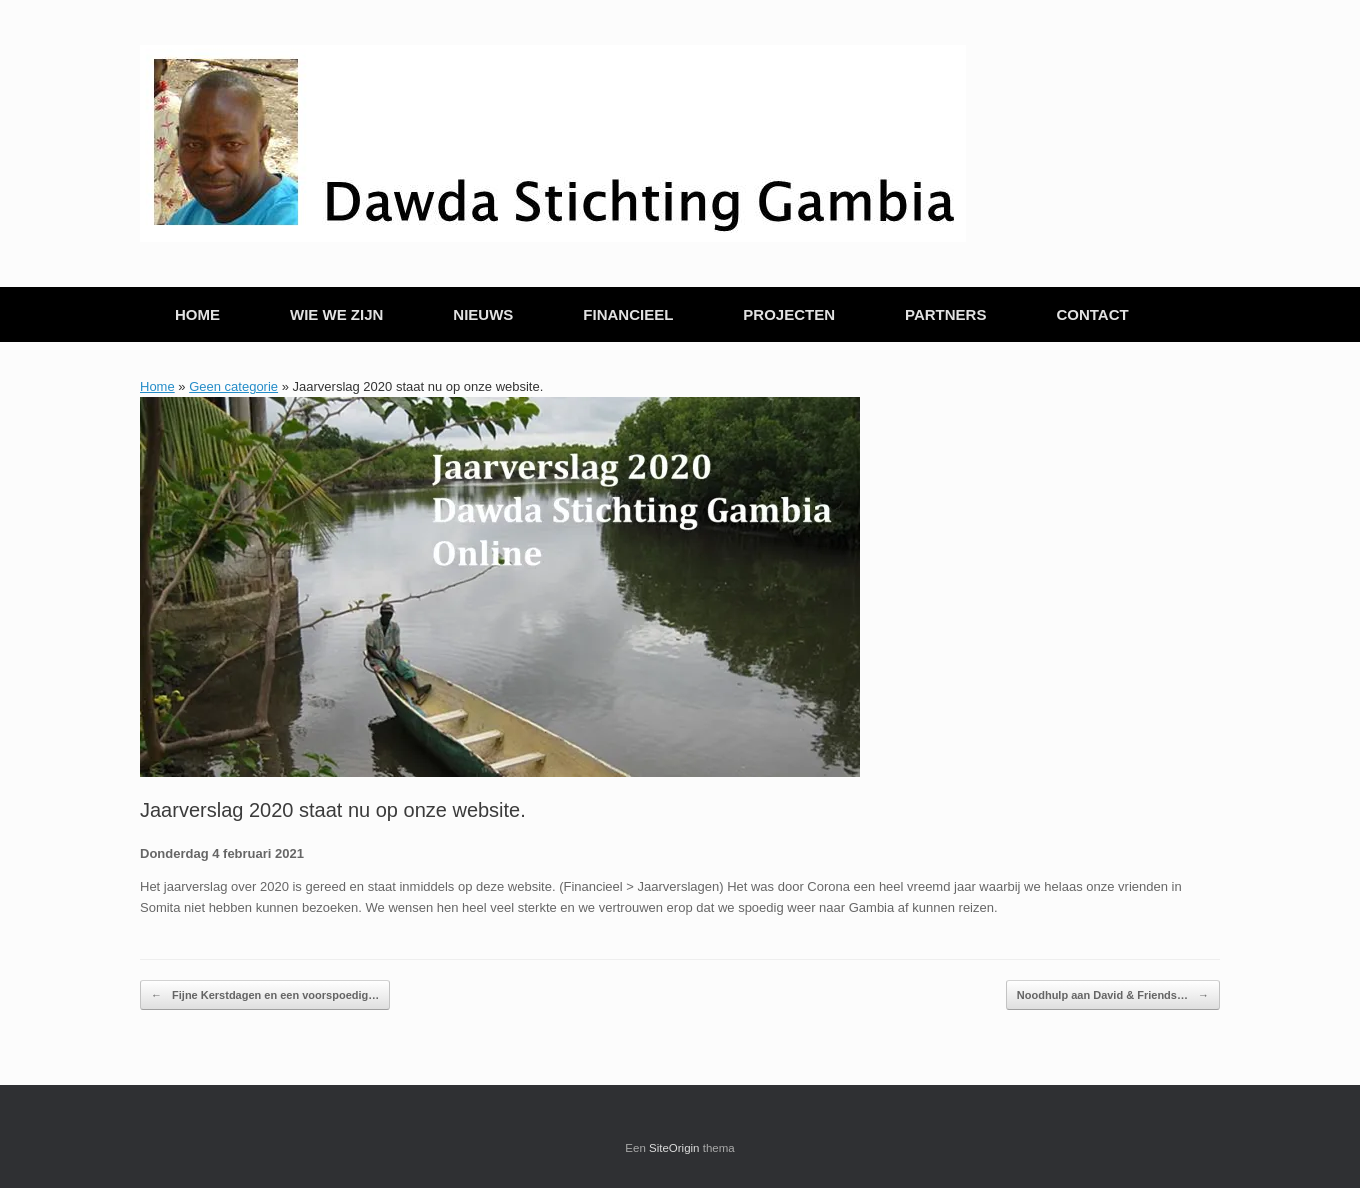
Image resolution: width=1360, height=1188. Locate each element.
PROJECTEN (789, 314)
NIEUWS (483, 314)
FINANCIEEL (628, 314)
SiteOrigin (674, 1148)
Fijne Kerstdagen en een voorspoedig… (265, 995)
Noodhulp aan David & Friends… (1113, 995)
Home (157, 386)
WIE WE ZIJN (336, 314)
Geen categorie (233, 386)
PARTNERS (945, 314)
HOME (197, 314)
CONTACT (1092, 314)
